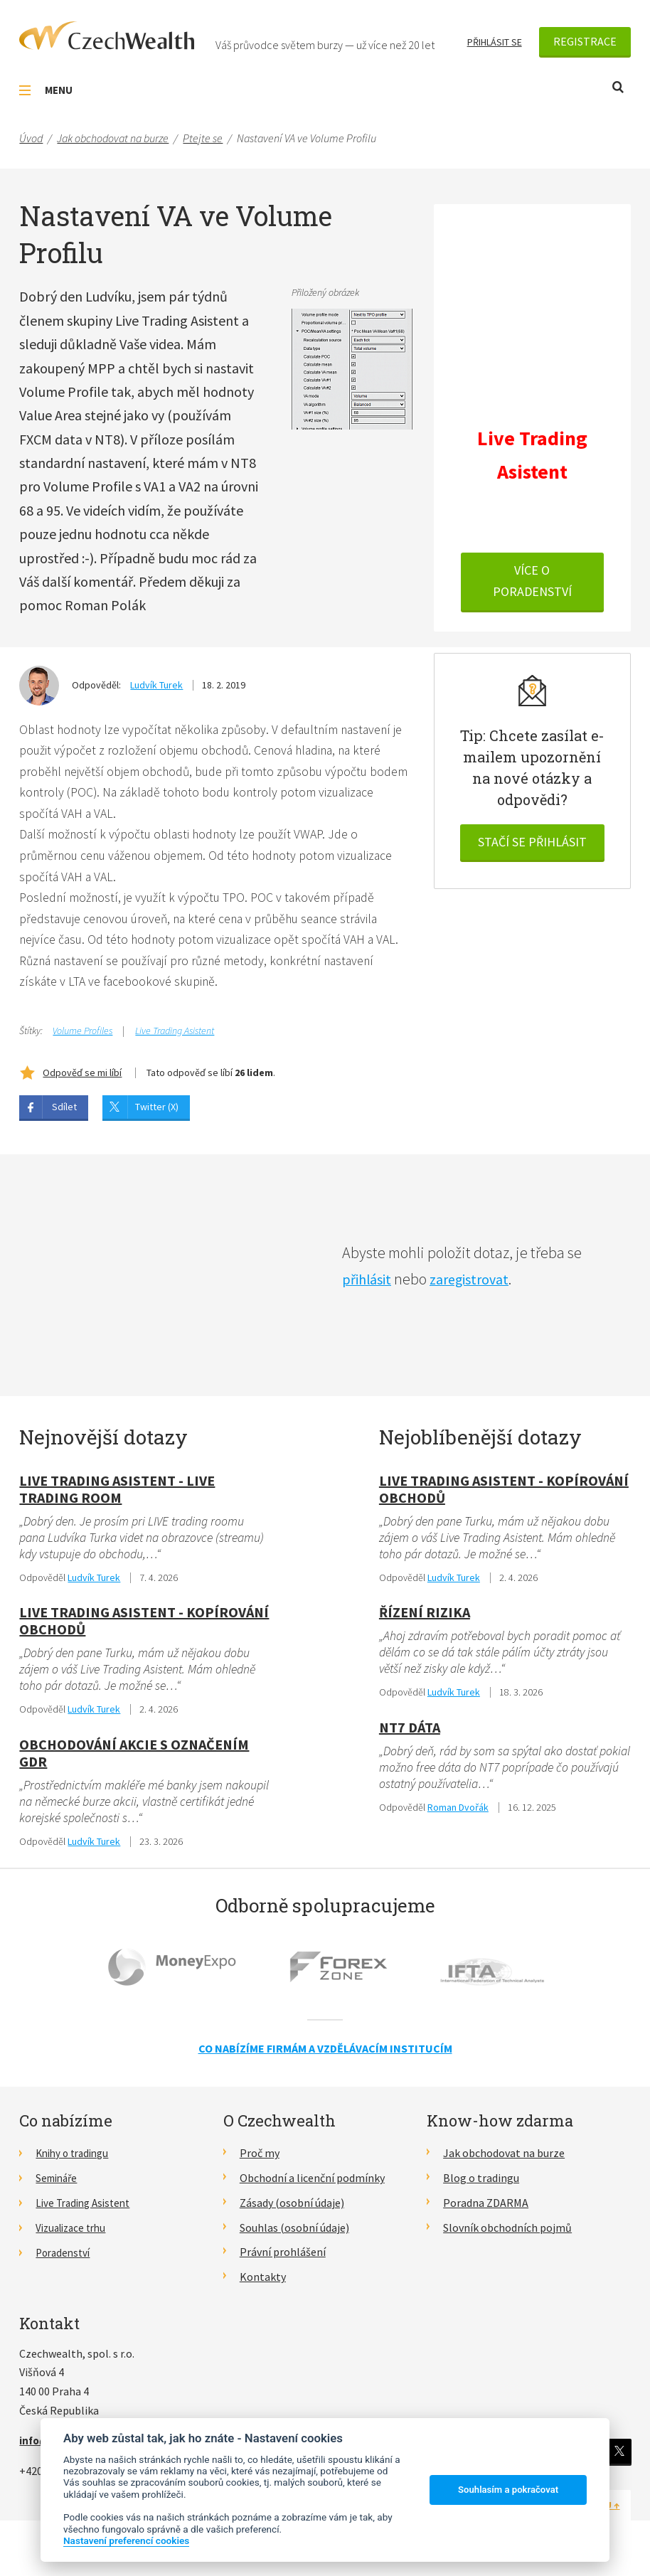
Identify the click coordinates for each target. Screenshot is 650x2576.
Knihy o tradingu (76, 2161)
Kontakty (263, 2284)
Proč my (259, 2161)
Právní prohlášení (283, 2260)
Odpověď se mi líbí (82, 1077)
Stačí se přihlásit (532, 844)
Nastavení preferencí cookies (126, 2540)
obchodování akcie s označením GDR (134, 1759)
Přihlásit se (494, 42)
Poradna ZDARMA (485, 2210)
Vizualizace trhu (74, 2235)
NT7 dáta (409, 1734)
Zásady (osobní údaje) (292, 2210)
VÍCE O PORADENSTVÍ (532, 583)
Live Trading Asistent (174, 1036)
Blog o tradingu (481, 2185)
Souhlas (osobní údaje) (294, 2235)
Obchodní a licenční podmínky (312, 2185)
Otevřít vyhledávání (618, 87)
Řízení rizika (424, 1618)
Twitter (618, 2459)
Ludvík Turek (156, 684)
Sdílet (64, 1112)
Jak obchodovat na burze (504, 2161)
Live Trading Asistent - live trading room (117, 1493)
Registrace (585, 41)
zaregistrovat (478, 1284)
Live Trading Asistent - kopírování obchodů (144, 1626)
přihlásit (369, 1284)
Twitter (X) (157, 1112)
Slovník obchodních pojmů (507, 2235)
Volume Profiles (82, 1036)
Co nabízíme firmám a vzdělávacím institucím (325, 2056)
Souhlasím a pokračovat (508, 2489)
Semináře (59, 2185)
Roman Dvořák (458, 1815)
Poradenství (65, 2260)
